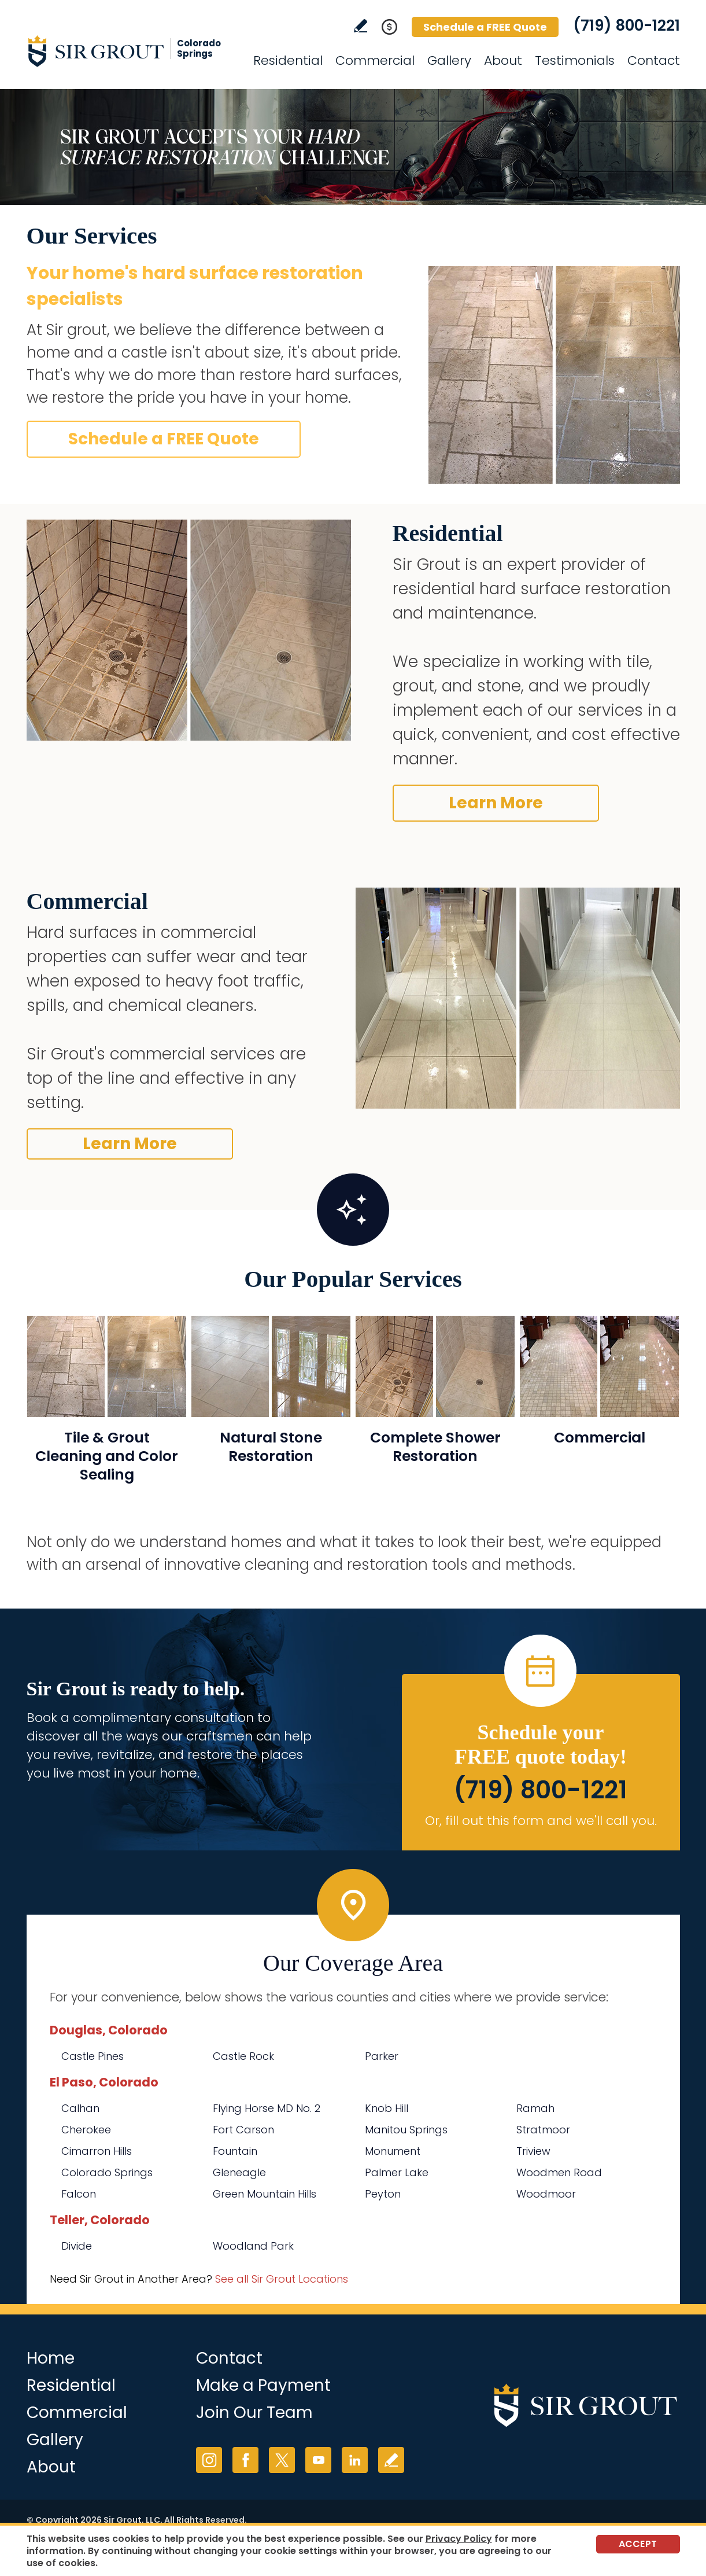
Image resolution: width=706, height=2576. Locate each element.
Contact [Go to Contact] (653, 60)
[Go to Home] (131, 51)
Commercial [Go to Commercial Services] (375, 60)
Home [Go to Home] (51, 2358)
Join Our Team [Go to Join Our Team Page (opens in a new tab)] (254, 2412)
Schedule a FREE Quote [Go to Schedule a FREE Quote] (485, 27)
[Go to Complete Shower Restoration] (435, 1406)
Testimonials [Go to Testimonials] (575, 60)
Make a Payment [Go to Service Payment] (263, 2385)
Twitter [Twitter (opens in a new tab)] (282, 2460)
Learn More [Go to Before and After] (496, 803)
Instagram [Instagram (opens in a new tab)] (209, 2460)
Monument (392, 2151)
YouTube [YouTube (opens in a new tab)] (318, 2460)
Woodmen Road (559, 2172)
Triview (533, 2151)
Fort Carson (243, 2129)
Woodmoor (546, 2194)
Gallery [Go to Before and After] (449, 60)
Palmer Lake (396, 2172)
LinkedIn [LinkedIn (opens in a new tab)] (355, 2460)
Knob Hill (386, 2108)
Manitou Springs (406, 2129)
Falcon (78, 2194)
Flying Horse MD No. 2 (266, 2108)
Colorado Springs (107, 2172)
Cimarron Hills (96, 2151)
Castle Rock (243, 2056)
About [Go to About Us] (503, 60)
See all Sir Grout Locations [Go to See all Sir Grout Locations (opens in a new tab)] (281, 2279)
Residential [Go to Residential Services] (288, 60)
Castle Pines (92, 2056)
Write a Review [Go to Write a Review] (360, 25)
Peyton (383, 2194)
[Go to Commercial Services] (599, 1406)
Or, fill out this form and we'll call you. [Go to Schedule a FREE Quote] (541, 1821)
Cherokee (86, 2129)
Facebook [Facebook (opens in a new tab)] (245, 2460)
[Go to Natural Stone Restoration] (270, 1406)
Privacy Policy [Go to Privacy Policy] (459, 2538)
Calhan (80, 2108)
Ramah (535, 2108)
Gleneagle (239, 2172)
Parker (381, 2056)
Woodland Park (253, 2246)
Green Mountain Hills (264, 2194)
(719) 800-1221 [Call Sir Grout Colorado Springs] (626, 25)
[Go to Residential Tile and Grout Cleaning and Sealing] (106, 1406)
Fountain (235, 2151)
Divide (76, 2246)
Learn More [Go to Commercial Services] (130, 1143)
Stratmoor (543, 2129)
